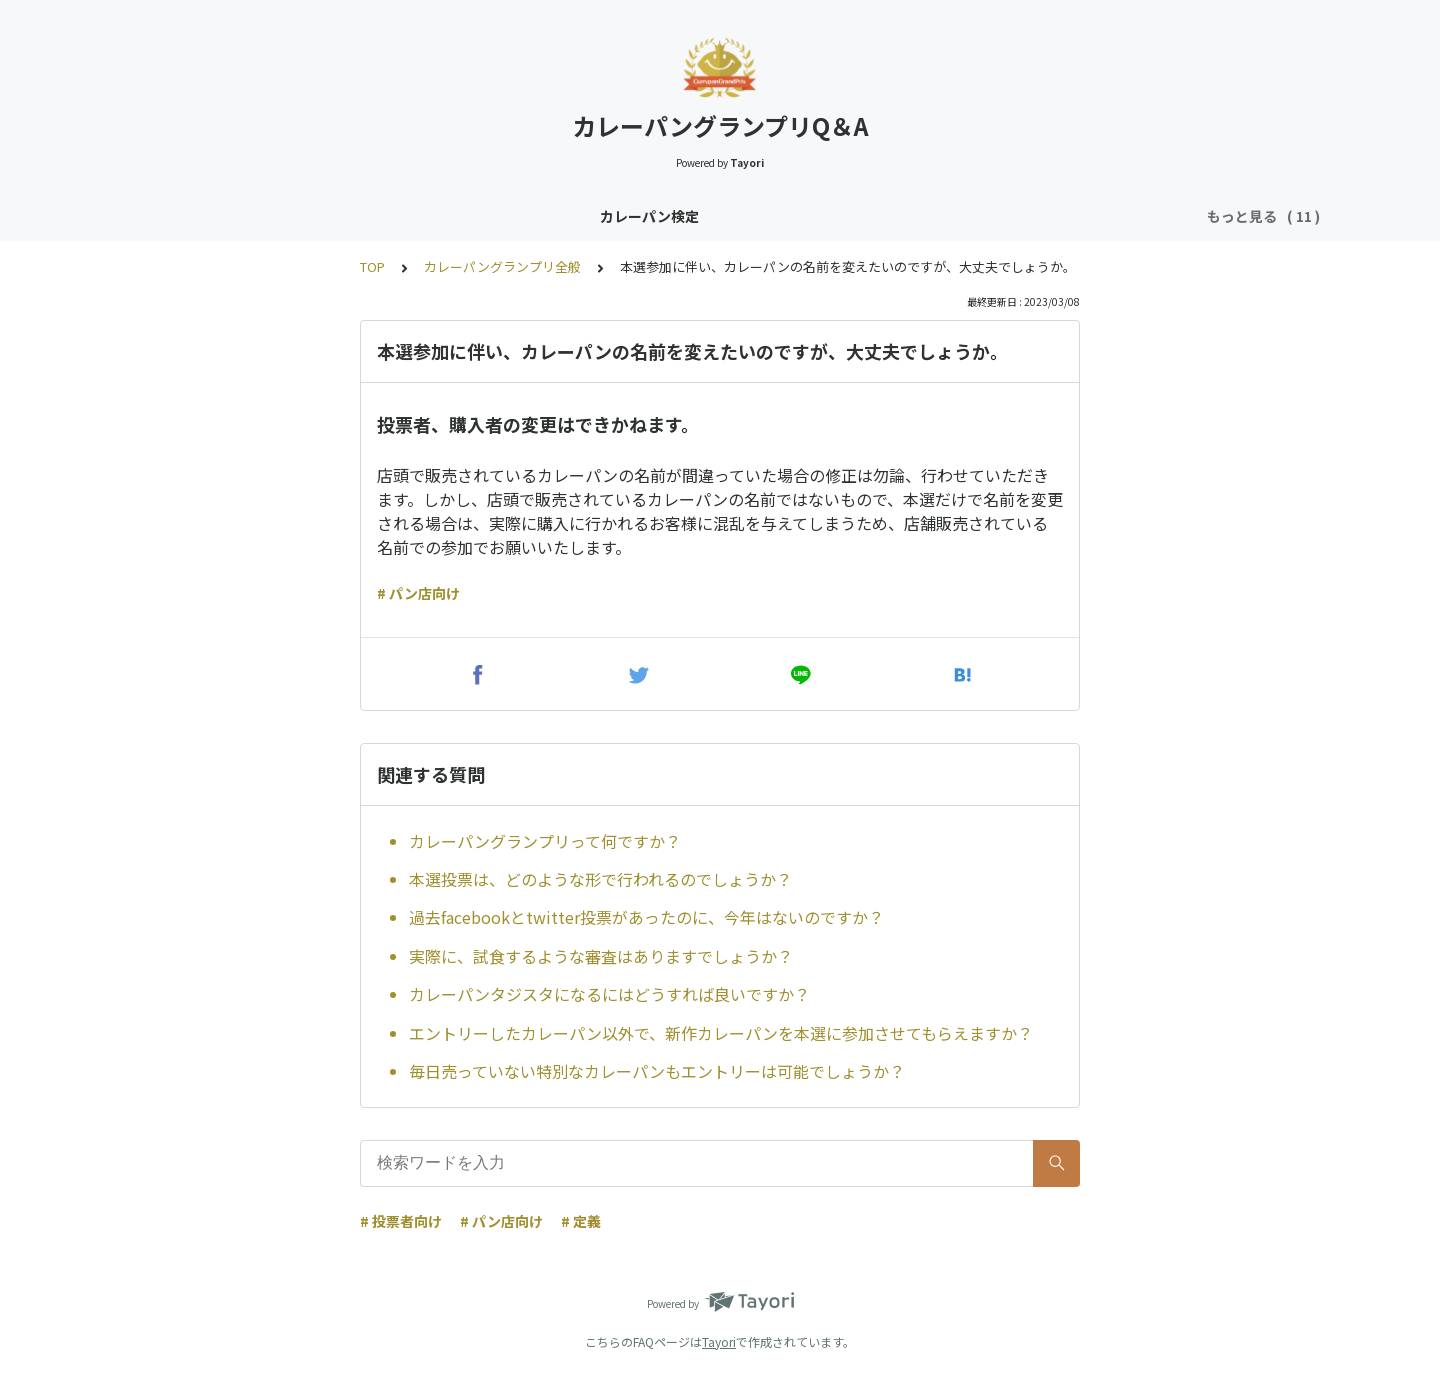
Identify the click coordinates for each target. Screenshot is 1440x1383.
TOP (372, 266)
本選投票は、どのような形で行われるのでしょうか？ (600, 879)
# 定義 (581, 1221)
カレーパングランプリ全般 (596, 216)
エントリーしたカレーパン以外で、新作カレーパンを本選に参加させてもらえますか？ (721, 1033)
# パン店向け (418, 593)
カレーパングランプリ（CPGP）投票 (826, 216)
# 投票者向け (401, 1221)
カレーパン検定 (279, 216)
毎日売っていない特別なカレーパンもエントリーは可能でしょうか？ (657, 1071)
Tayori (719, 1341)
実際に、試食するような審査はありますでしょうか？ (601, 956)
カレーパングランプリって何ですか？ (545, 841)
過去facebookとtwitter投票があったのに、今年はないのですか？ (646, 917)
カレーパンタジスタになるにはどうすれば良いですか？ (609, 994)
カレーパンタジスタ (420, 216)
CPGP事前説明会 (1024, 216)
